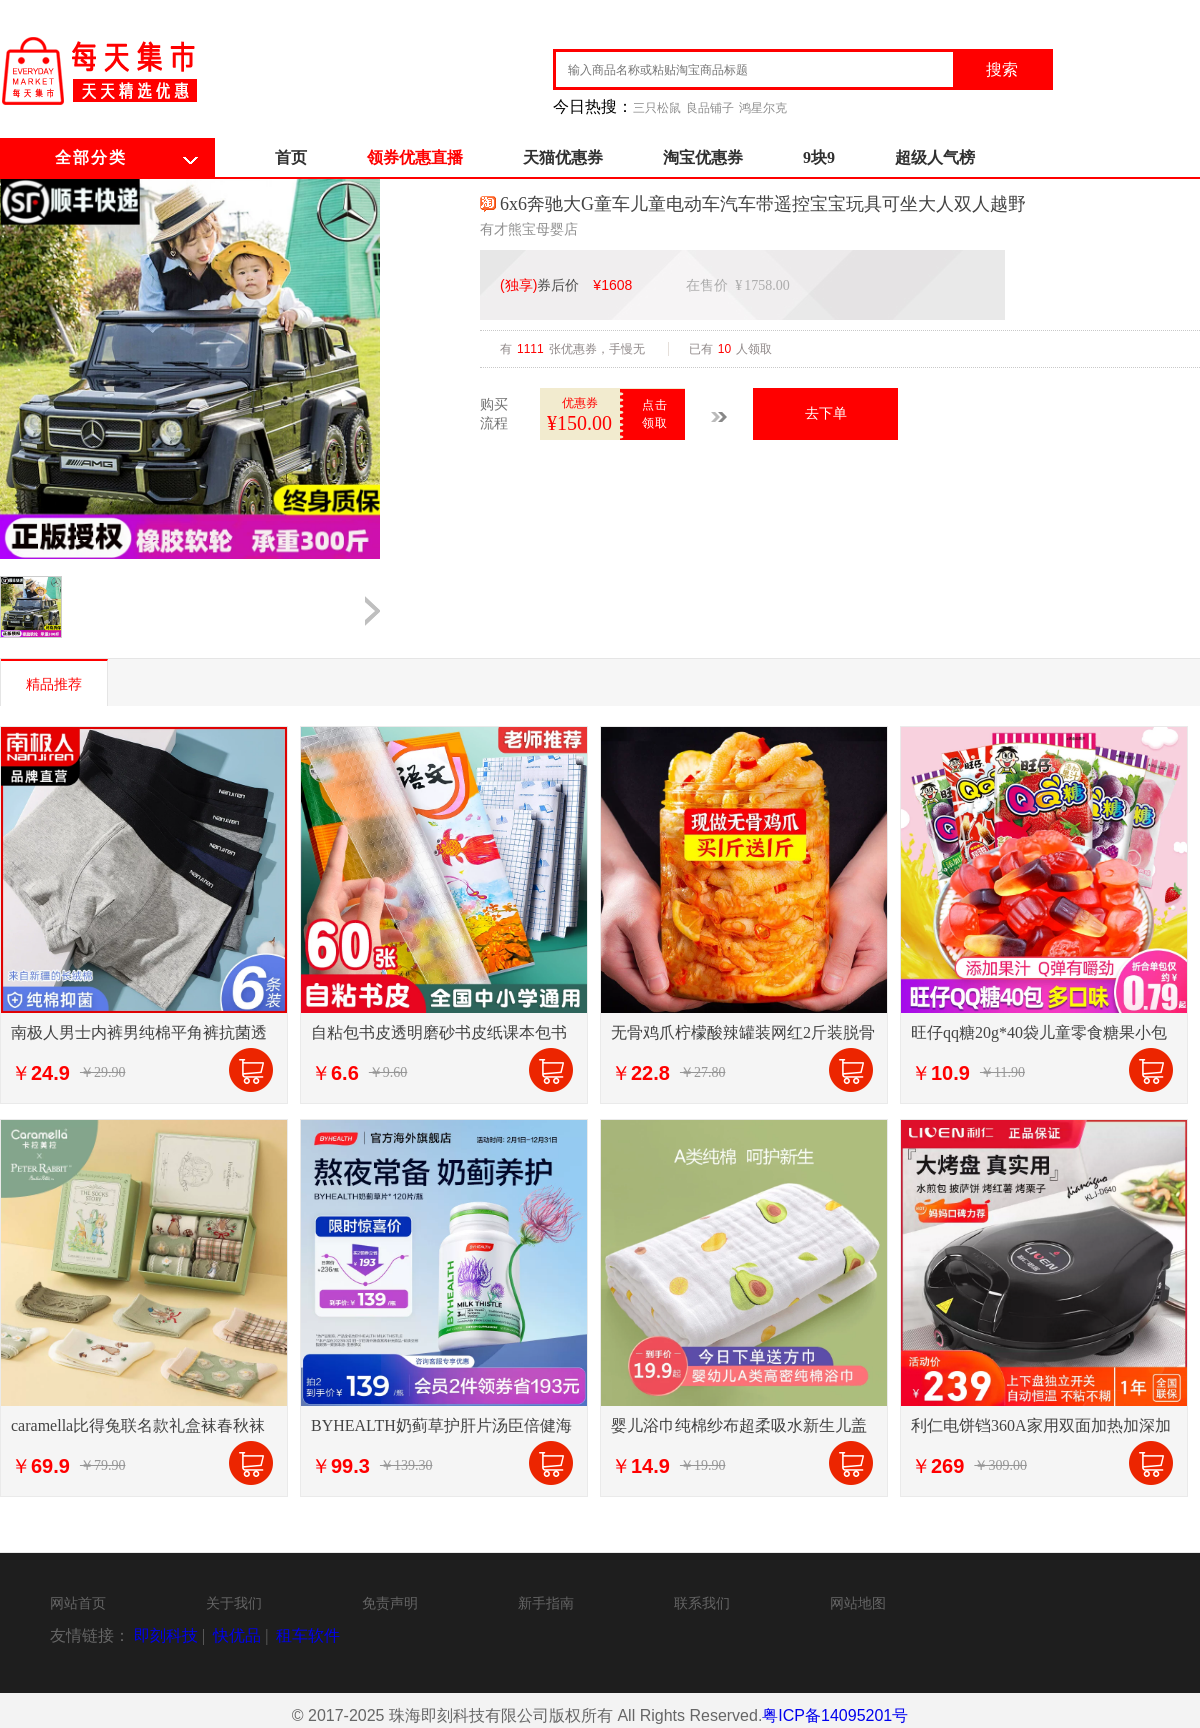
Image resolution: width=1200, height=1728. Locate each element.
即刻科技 (166, 1635)
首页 (291, 157)
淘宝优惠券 (703, 157)
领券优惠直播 (415, 157)
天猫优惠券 (563, 157)
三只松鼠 (657, 108)
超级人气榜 (935, 157)
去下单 (826, 413)
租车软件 (308, 1635)
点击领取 (655, 414)
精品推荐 (54, 684)
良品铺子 (710, 108)
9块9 (819, 157)
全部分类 (91, 157)
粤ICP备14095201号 (835, 1715)
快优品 (237, 1635)
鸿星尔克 (763, 108)
